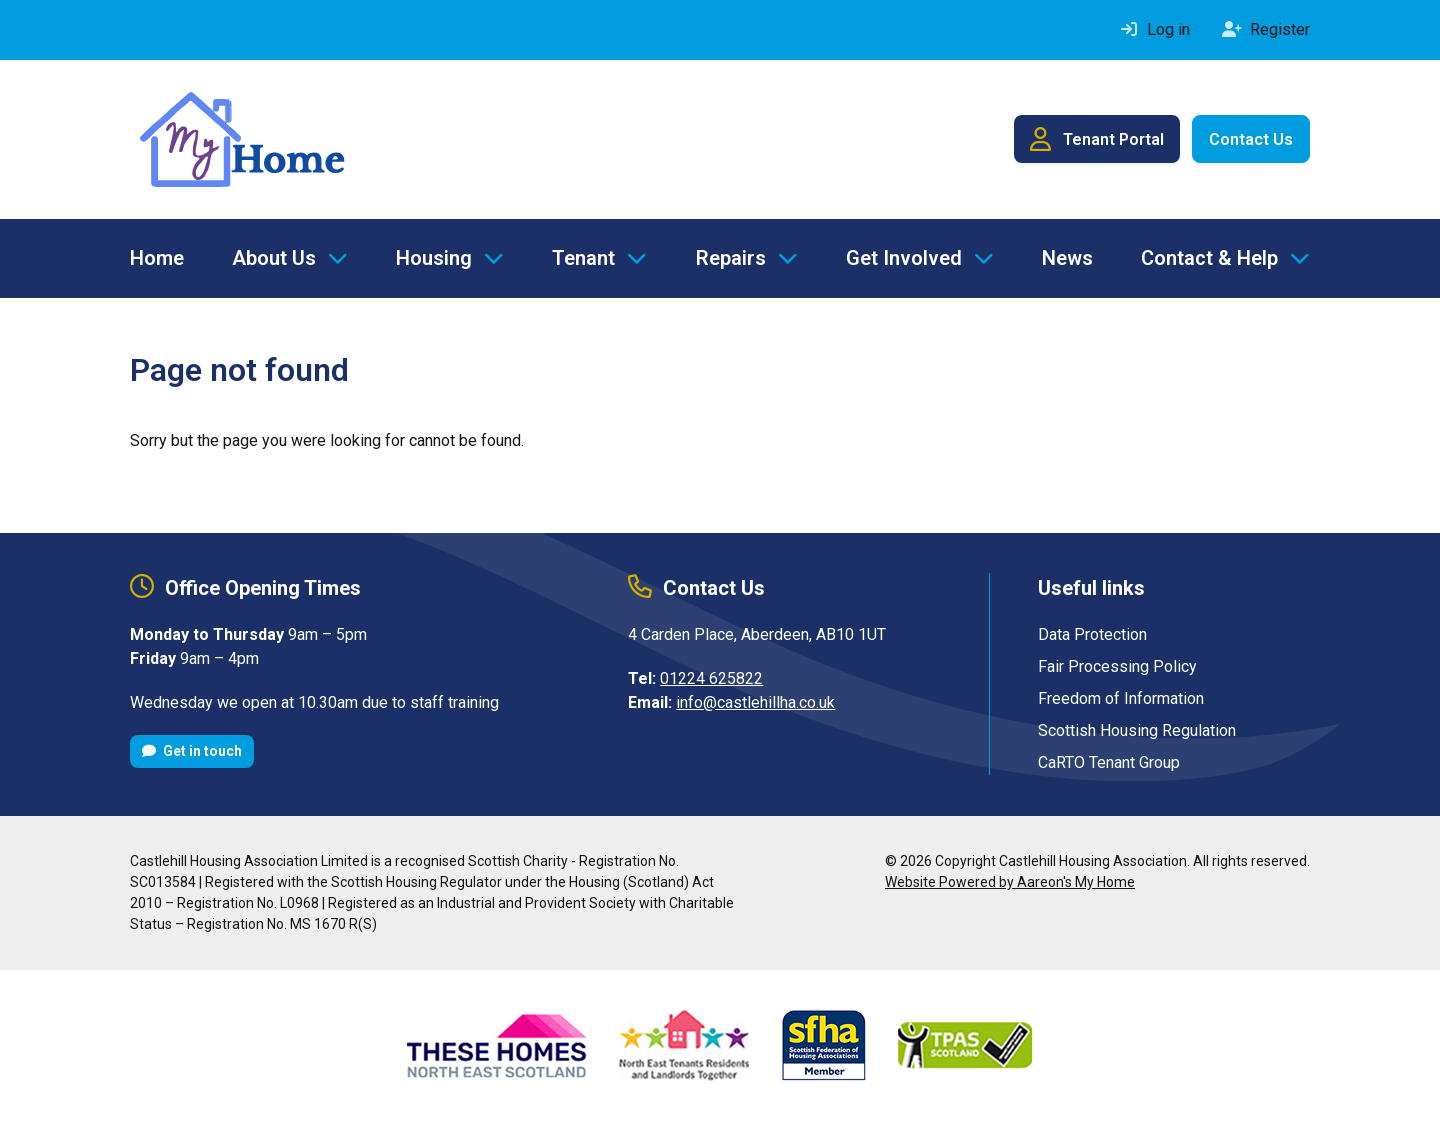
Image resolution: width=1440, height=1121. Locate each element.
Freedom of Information (1121, 698)
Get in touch (192, 751)
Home (157, 258)
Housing (434, 258)
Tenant (583, 258)
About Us (274, 258)
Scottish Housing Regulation (1137, 730)
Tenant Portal (1097, 139)
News (1067, 258)
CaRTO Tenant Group (1109, 762)
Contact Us (1251, 139)
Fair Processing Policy (1117, 666)
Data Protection (1092, 634)
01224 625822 (711, 678)
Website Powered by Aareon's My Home (1010, 882)
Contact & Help (1209, 258)
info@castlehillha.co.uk (755, 702)
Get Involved (904, 258)
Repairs (731, 258)
